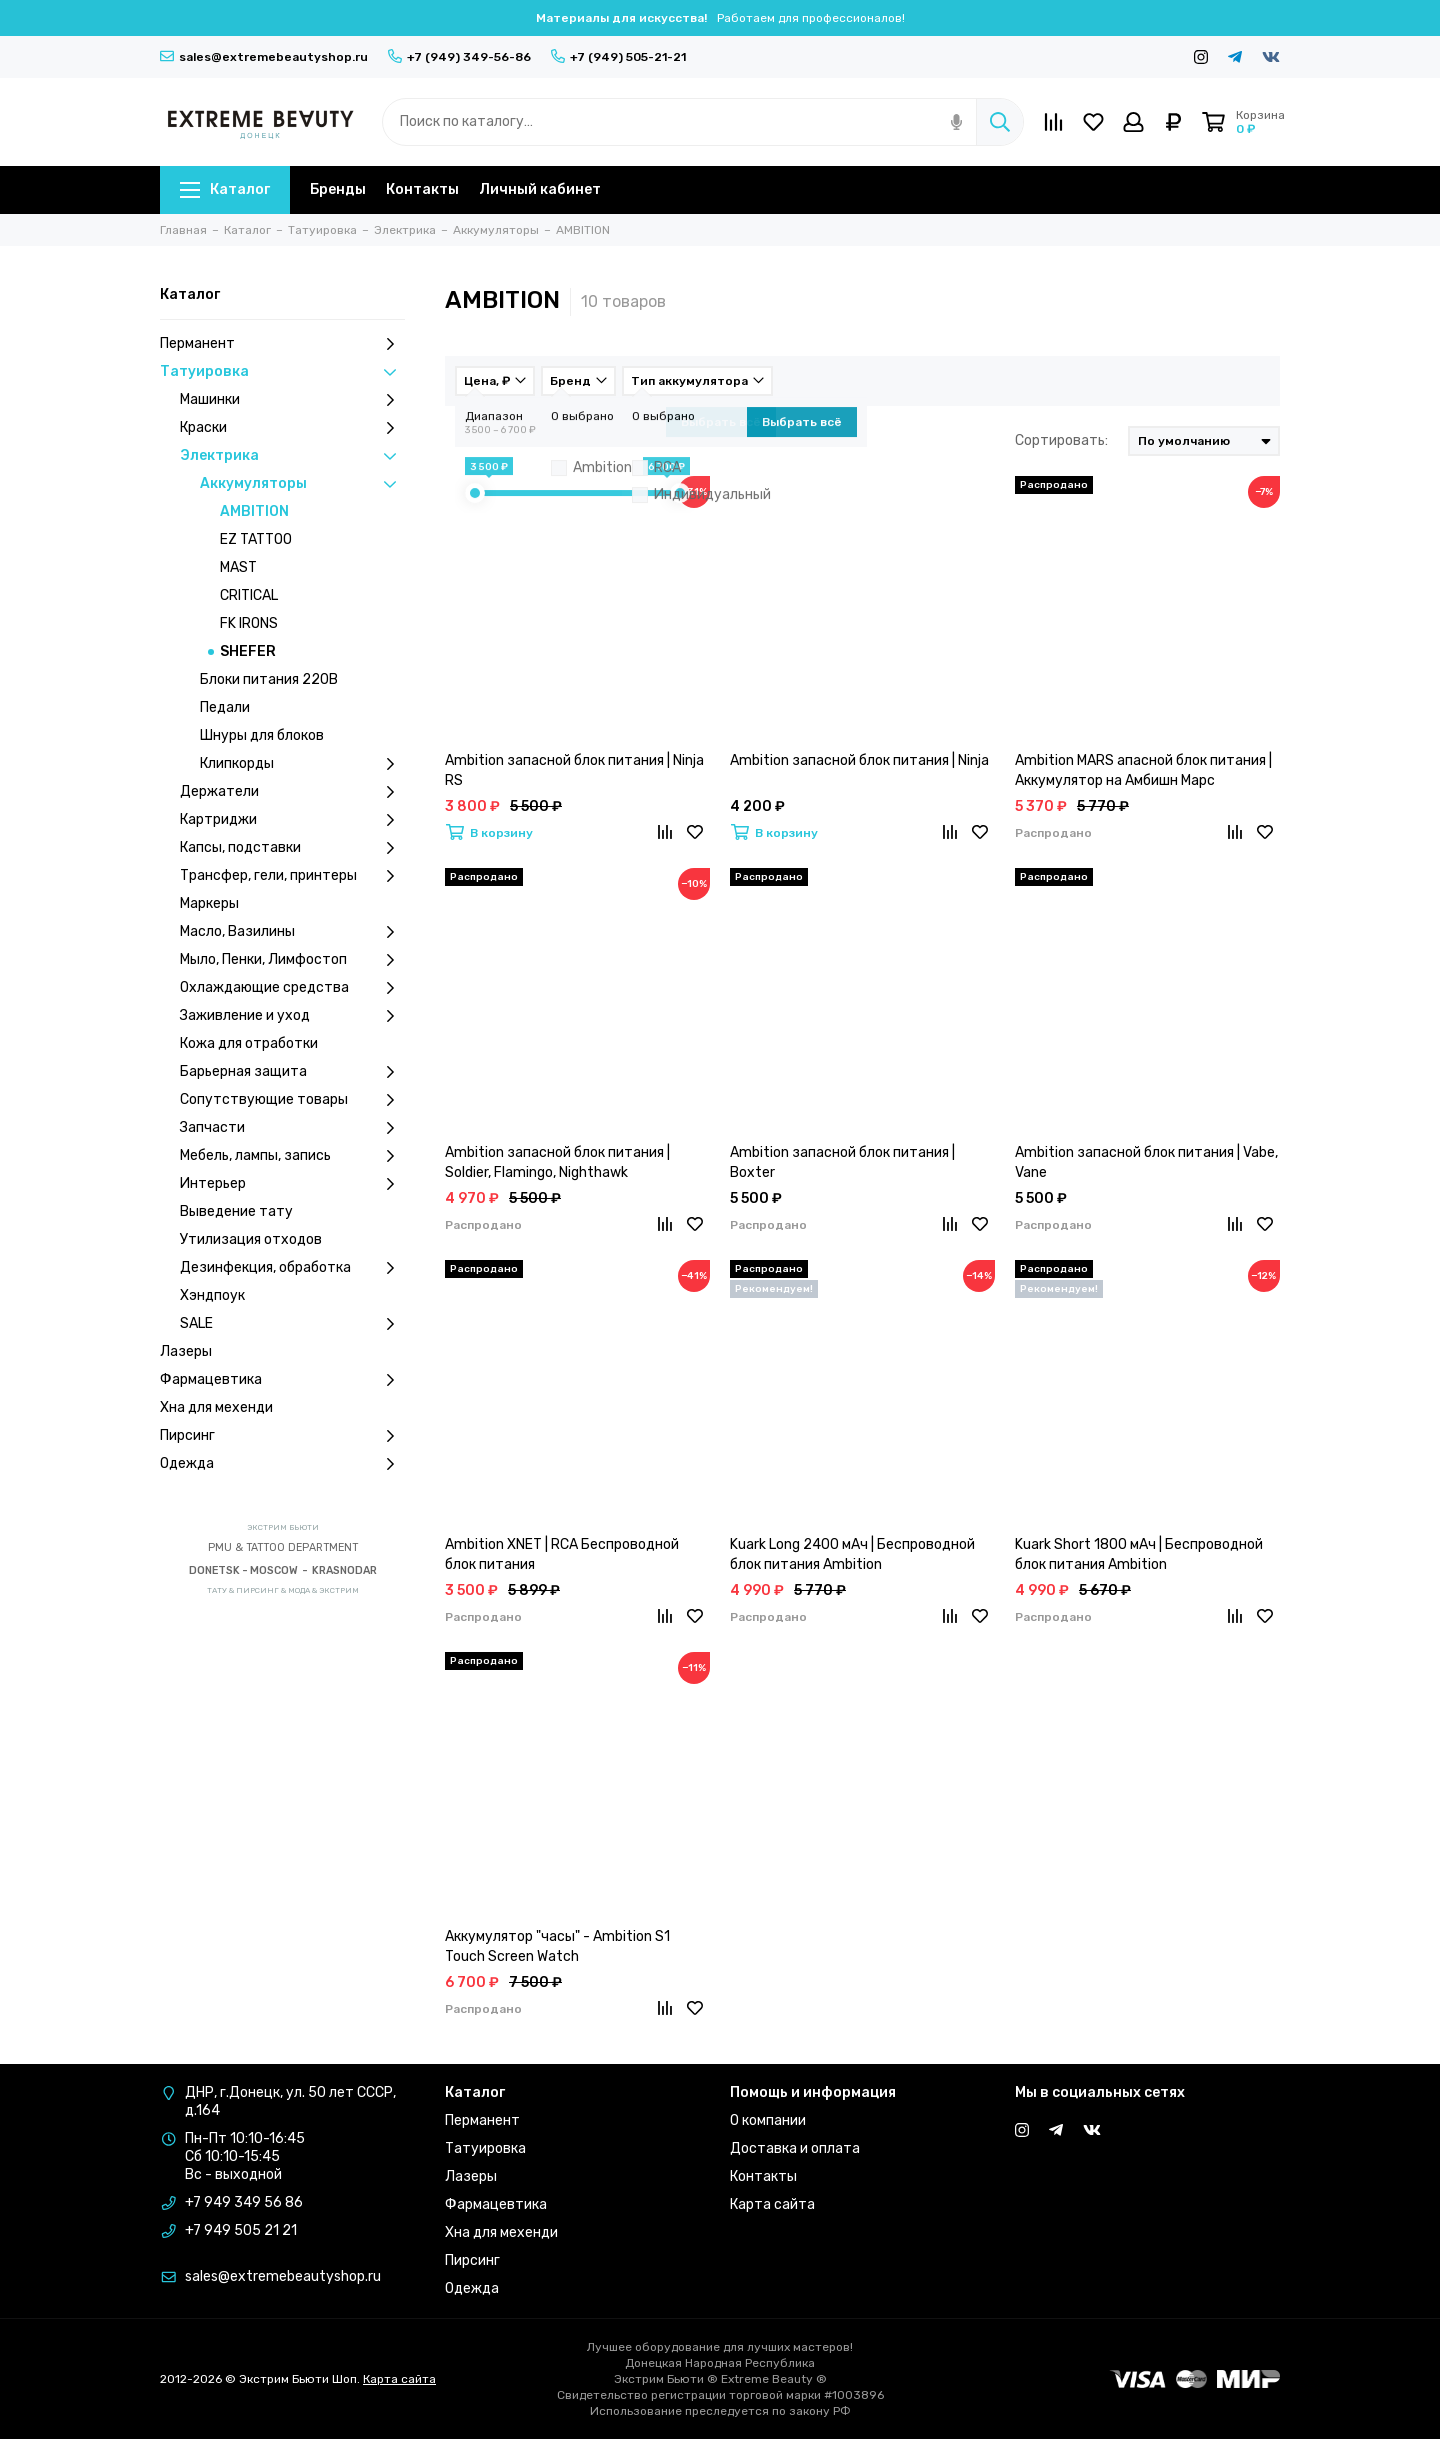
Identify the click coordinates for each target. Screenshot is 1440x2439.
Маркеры (209, 903)
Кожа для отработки (249, 1043)
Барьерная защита (292, 1072)
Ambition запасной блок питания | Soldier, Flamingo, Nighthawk (557, 1162)
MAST (238, 567)
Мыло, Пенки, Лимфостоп (292, 960)
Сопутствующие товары (292, 1100)
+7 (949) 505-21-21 (618, 57)
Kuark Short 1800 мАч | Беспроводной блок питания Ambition (1139, 1554)
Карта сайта (772, 2204)
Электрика (292, 456)
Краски (292, 428)
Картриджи (292, 820)
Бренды (338, 189)
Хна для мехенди (216, 1407)
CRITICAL (249, 595)
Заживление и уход (292, 1016)
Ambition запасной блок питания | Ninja (859, 760)
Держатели (292, 792)
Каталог (225, 189)
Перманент (282, 344)
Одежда (282, 1464)
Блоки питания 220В (269, 679)
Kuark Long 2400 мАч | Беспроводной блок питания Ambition (852, 1554)
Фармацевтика (282, 1380)
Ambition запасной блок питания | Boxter (842, 1162)
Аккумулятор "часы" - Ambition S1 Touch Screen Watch (557, 1946)
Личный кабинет (540, 189)
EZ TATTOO (256, 539)
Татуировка (282, 372)
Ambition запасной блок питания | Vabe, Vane (1146, 1162)
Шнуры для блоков (262, 735)
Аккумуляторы (302, 484)
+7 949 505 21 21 (241, 2230)
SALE (292, 1324)
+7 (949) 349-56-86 (459, 57)
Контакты (422, 189)
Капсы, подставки (292, 848)
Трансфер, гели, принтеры (292, 876)
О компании (768, 2120)
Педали (225, 707)
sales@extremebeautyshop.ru (264, 57)
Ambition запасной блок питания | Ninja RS (574, 770)
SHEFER (248, 651)
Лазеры (186, 1351)
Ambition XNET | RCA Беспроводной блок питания (562, 1554)
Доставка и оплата (795, 2148)
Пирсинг (282, 1436)
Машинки (292, 400)
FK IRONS (249, 623)
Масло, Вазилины (292, 932)
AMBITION (254, 511)
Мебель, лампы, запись (292, 1156)
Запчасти (292, 1128)
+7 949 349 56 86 (244, 2202)
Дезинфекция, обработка (292, 1268)
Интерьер (292, 1184)
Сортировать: (1061, 440)
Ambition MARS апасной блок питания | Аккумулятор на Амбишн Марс (1143, 770)
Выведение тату (236, 1211)
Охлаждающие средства (292, 988)
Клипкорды (302, 764)
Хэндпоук (212, 1295)
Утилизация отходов (251, 1239)
